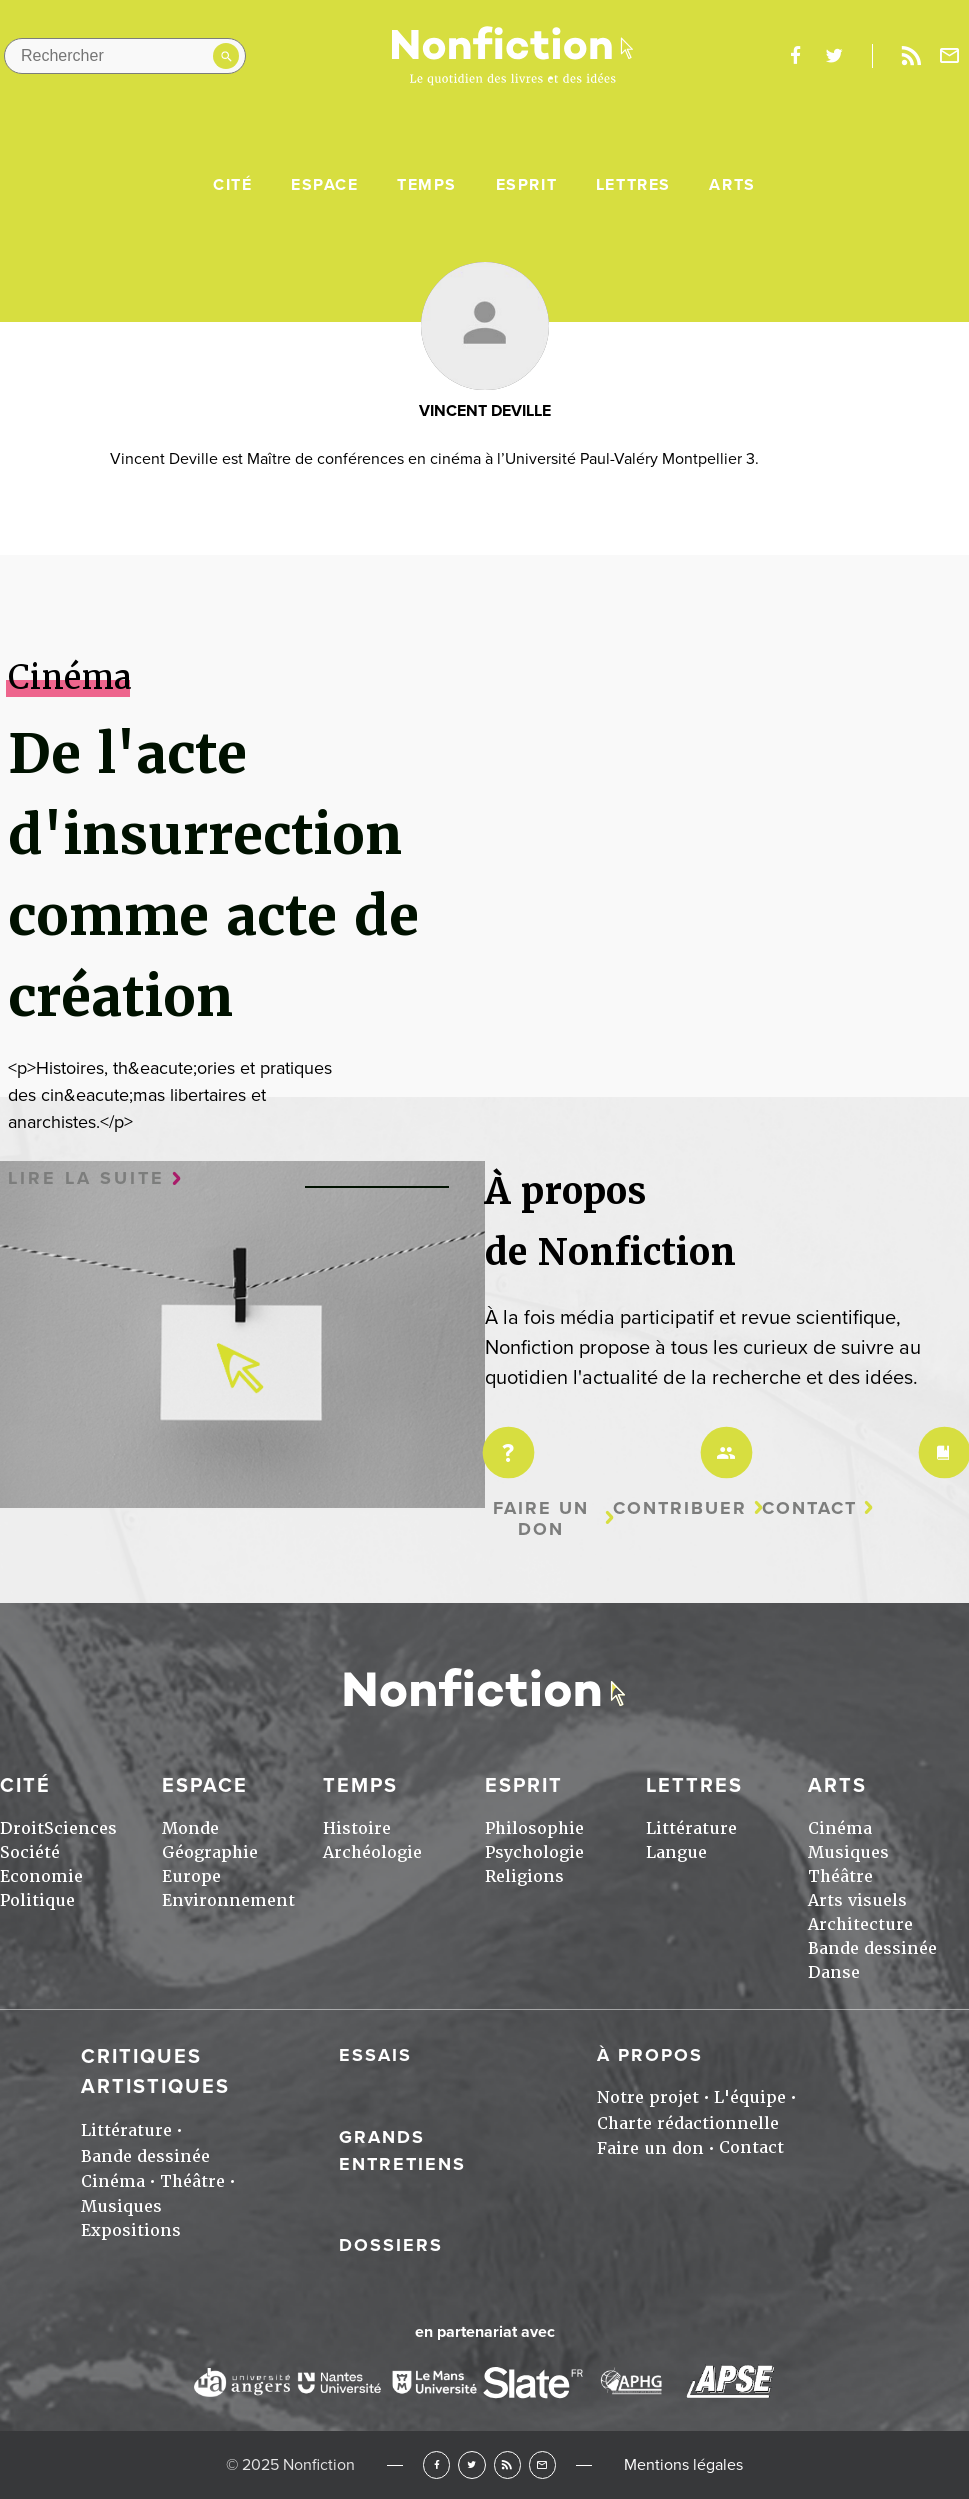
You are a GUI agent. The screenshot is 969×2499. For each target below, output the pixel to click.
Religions (524, 1876)
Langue (676, 1852)
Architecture (860, 1924)
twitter (834, 56)
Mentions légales (683, 2465)
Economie (41, 1876)
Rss (911, 56)
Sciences (80, 1828)
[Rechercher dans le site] (125, 56)
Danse (834, 1972)
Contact (809, 1508)
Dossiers (391, 2245)
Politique (37, 1900)
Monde (190, 1828)
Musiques (848, 1852)
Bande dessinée (872, 1948)
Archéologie (372, 1852)
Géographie (210, 1852)
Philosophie (534, 1828)
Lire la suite (86, 1178)
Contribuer (680, 1508)
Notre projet (648, 2097)
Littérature (691, 1828)
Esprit (527, 185)
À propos (650, 2055)
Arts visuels (857, 1900)
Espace (325, 185)
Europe (191, 1876)
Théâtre (840, 1876)
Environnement (228, 1900)
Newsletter (950, 56)
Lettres (633, 185)
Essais (375, 2055)
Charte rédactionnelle (688, 2123)
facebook (795, 56)
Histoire (357, 1828)
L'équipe (750, 2097)
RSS (507, 2464)
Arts (732, 185)
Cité (232, 185)
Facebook (436, 2464)
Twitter (471, 2464)
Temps (427, 185)
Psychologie (534, 1852)
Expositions (131, 2230)
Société (30, 1852)
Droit (22, 1828)
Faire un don (541, 1518)
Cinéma (840, 1828)
